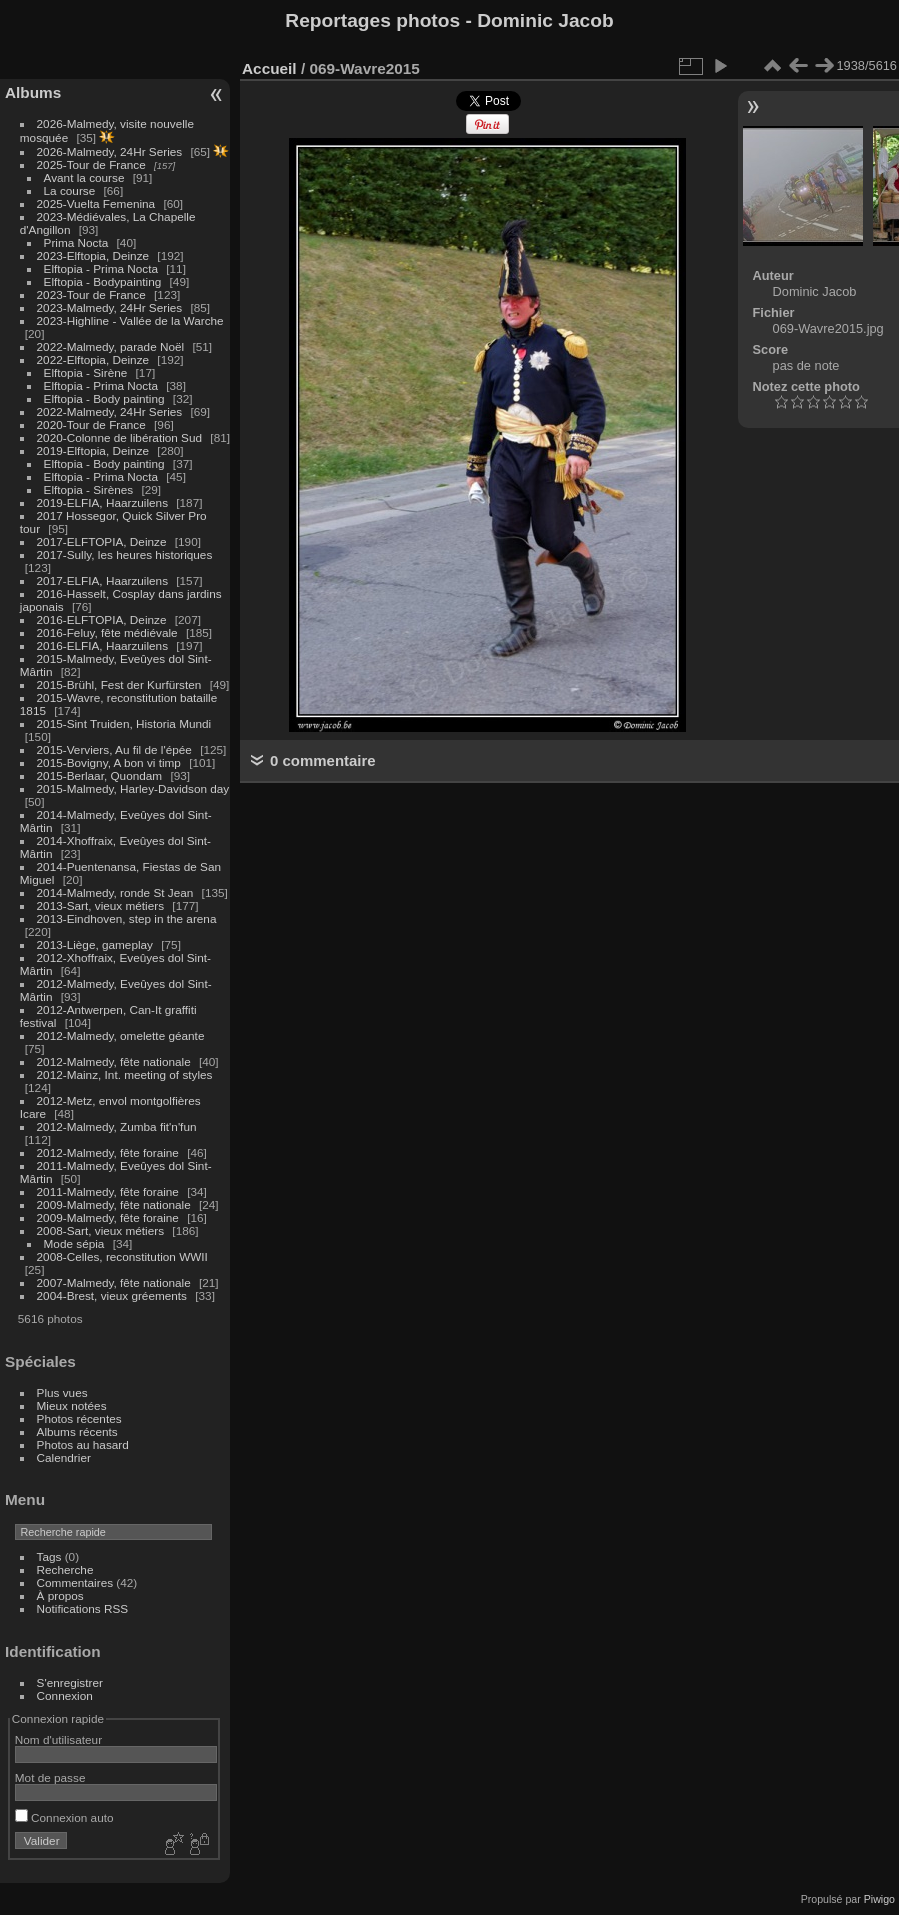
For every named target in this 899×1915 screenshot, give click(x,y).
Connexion (65, 1695)
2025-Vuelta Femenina (96, 203)
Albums (33, 92)
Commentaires (75, 1582)
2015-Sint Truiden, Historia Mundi (124, 723)
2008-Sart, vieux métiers (101, 1230)
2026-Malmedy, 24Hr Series (110, 151)
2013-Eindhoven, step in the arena (127, 918)
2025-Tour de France (91, 164)
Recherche (65, 1569)
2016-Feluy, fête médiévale (107, 632)
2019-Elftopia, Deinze (93, 450)
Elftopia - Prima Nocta (101, 268)
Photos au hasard (83, 1444)
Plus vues (62, 1392)
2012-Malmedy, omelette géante (121, 1035)
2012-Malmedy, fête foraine (108, 1152)
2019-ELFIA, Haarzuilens (102, 502)
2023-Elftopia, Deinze (93, 255)
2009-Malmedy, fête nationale (114, 1204)
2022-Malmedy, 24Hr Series (110, 411)
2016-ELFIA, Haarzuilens (102, 645)
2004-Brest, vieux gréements (112, 1295)
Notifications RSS (83, 1608)
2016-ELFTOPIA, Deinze (102, 619)
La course (70, 190)
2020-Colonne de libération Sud (120, 437)
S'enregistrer (70, 1682)
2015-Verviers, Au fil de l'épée (114, 749)
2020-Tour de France (91, 424)
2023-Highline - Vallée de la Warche (130, 320)
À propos (60, 1595)
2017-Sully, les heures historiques (125, 554)
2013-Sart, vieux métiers (102, 905)
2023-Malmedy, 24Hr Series (110, 307)
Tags (49, 1556)
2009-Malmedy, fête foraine (108, 1217)
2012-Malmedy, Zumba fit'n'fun (117, 1126)
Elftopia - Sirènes (89, 489)
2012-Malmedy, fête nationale (114, 1061)
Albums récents (77, 1431)
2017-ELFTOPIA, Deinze (102, 541)
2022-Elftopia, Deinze (93, 359)
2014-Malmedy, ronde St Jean (115, 892)
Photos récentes (79, 1418)
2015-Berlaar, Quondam (100, 775)
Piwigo (879, 1899)
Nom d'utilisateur (58, 1739)
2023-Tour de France (91, 294)
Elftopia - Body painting (104, 398)
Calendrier (64, 1457)
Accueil (269, 68)
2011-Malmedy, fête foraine (108, 1191)
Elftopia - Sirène (86, 372)
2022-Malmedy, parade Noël (111, 346)
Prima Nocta (76, 242)
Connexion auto (64, 1817)
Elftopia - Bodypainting (103, 281)
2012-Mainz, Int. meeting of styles (125, 1074)
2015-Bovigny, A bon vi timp (109, 762)
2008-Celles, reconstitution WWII (122, 1256)
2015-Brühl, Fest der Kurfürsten (119, 684)
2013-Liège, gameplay (95, 944)
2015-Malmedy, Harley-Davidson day (133, 788)
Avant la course (84, 177)
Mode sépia (74, 1243)
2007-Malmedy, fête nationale (114, 1282)
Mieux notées (72, 1405)
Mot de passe (50, 1777)
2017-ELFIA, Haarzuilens (104, 580)
